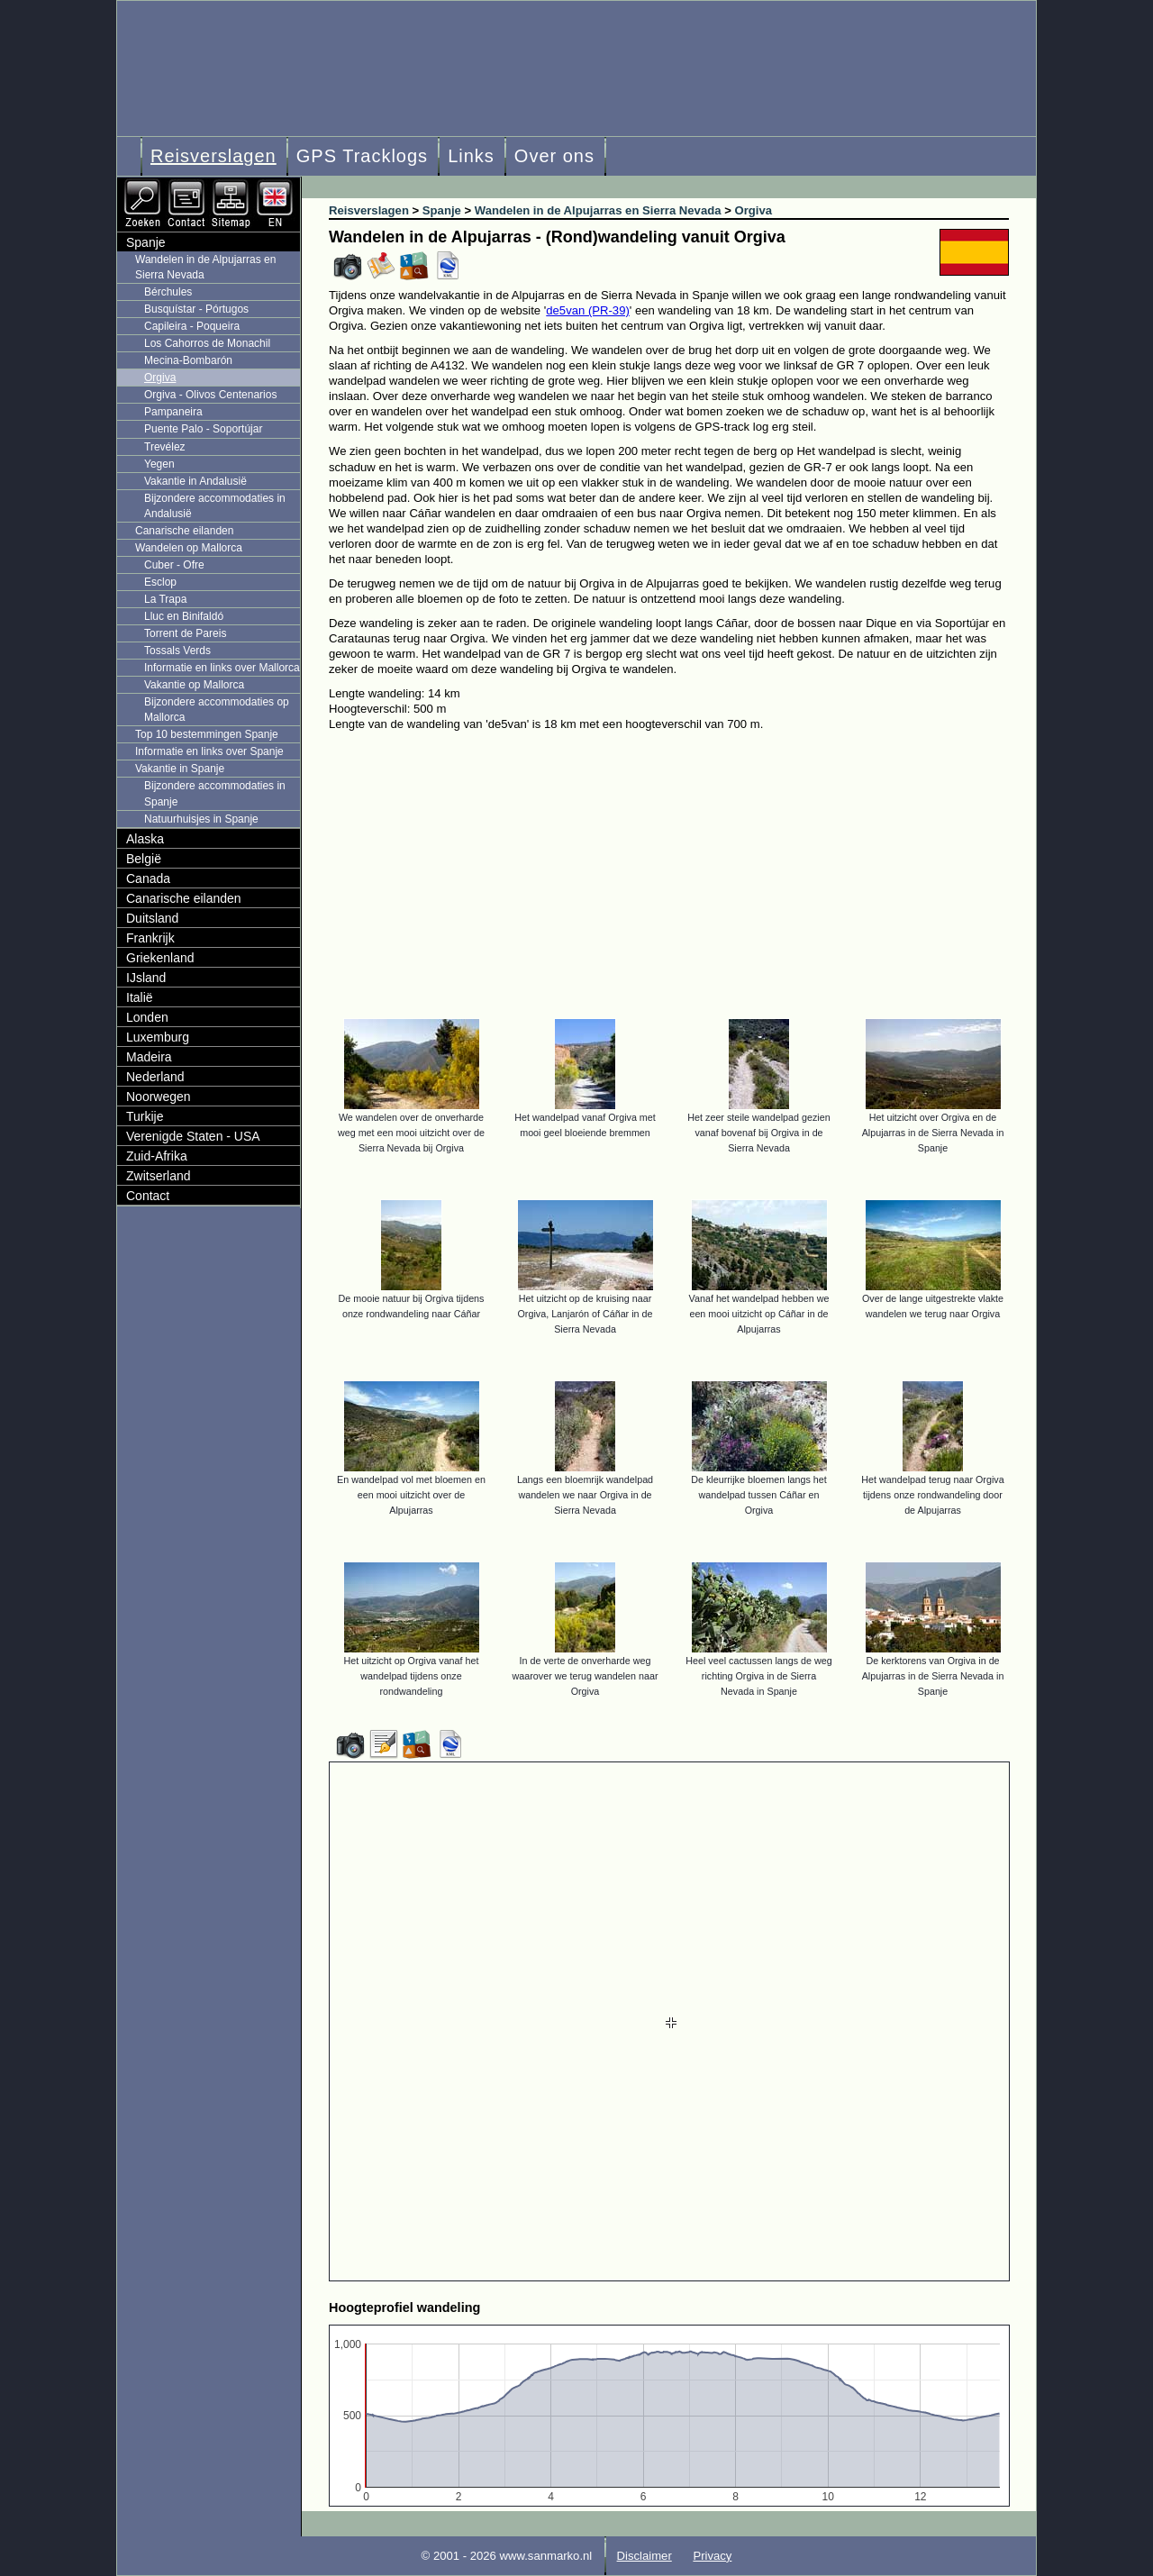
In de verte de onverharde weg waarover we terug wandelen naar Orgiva (585, 1676)
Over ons (554, 156)
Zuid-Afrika (156, 1156)
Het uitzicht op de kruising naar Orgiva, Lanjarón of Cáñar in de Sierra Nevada (585, 1313)
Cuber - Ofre (174, 565)
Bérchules (168, 292)
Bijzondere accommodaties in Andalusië (215, 506)
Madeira (149, 1057)
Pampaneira (173, 411)
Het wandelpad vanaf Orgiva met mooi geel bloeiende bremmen (585, 1125)
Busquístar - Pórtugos (196, 309)
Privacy (712, 2555)
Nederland (155, 1077)
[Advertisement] (682, 867)
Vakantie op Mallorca (194, 684)
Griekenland (160, 958)
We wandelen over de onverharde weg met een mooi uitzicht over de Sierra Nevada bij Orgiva (411, 1132)
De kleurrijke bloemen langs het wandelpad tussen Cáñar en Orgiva (759, 1495)
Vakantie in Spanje (179, 768)
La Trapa (165, 599)
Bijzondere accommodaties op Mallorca (216, 710)
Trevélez (165, 447)
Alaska (145, 839)
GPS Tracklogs (362, 156)
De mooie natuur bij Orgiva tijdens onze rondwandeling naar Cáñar (412, 1306)
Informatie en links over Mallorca (222, 667)
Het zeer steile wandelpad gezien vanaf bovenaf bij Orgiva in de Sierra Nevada (758, 1132)
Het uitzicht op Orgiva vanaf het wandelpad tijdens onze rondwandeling (411, 1676)
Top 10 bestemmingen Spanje (206, 734)
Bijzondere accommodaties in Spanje (215, 793)
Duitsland (152, 918)
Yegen (159, 464)
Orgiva (160, 377)
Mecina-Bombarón (188, 360)
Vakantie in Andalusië (195, 481)
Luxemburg (157, 1037)
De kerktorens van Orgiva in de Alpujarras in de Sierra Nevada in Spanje (933, 1676)
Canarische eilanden (184, 530)
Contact (147, 1195)
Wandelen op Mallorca (188, 548)
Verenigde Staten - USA (193, 1136)
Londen (147, 1017)
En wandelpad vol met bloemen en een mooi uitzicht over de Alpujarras (411, 1495)
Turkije (145, 1116)
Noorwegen (158, 1096)
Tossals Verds (177, 650)
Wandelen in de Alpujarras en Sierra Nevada (205, 267)
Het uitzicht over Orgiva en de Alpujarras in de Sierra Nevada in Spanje (933, 1132)
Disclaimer (644, 2555)
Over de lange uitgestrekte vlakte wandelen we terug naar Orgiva (932, 1306)
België (143, 858)
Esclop (160, 582)
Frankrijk (150, 938)
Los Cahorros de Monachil (207, 343)
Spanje (146, 242)
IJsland (146, 977)
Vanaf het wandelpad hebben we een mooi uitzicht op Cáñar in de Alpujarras (759, 1313)
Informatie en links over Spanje (209, 751)
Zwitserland (158, 1176)
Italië (139, 997)
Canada (148, 878)
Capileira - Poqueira (192, 326)
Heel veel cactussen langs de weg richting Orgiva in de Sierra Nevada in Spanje (758, 1676)
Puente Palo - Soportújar (203, 429)
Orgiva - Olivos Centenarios (210, 394)
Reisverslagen (213, 156)
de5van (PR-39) (588, 310)
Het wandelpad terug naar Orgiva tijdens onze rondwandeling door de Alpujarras (932, 1495)
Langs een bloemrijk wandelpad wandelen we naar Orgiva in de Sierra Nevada (585, 1495)
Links (471, 156)
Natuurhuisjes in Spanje (201, 819)
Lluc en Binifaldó (183, 616)
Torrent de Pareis (185, 633)
